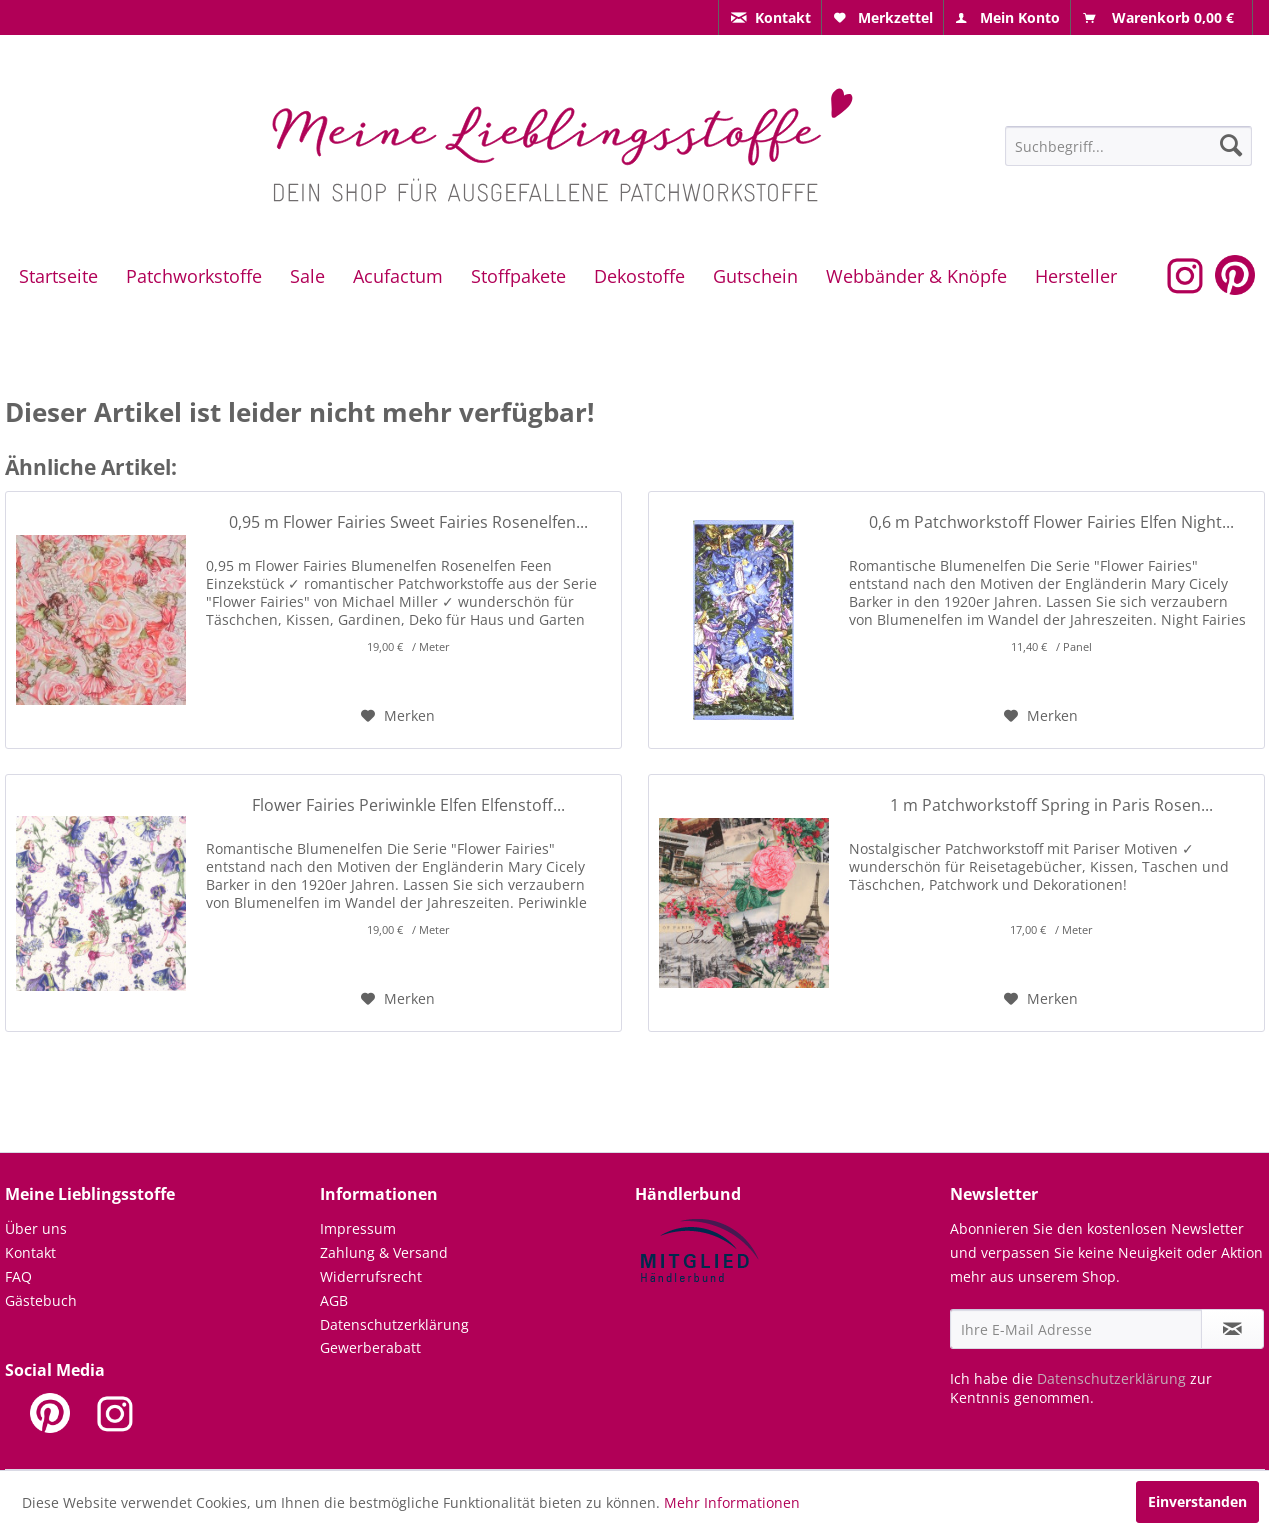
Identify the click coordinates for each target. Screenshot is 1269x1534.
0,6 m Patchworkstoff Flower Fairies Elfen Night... (1051, 522)
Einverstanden (1197, 1501)
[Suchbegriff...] (1128, 146)
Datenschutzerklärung (394, 1324)
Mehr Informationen (732, 1502)
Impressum (358, 1228)
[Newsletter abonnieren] (1232, 1329)
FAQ (18, 1276)
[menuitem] (770, 17)
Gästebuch (41, 1300)
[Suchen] (1231, 145)
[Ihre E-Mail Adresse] (1076, 1329)
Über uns (36, 1228)
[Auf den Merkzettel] (398, 716)
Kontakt (30, 1252)
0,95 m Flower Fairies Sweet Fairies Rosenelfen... (408, 522)
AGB (334, 1300)
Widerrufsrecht (371, 1276)
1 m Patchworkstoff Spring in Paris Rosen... (1051, 805)
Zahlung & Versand (384, 1252)
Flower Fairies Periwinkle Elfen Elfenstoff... (408, 805)
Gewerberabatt (370, 1347)
